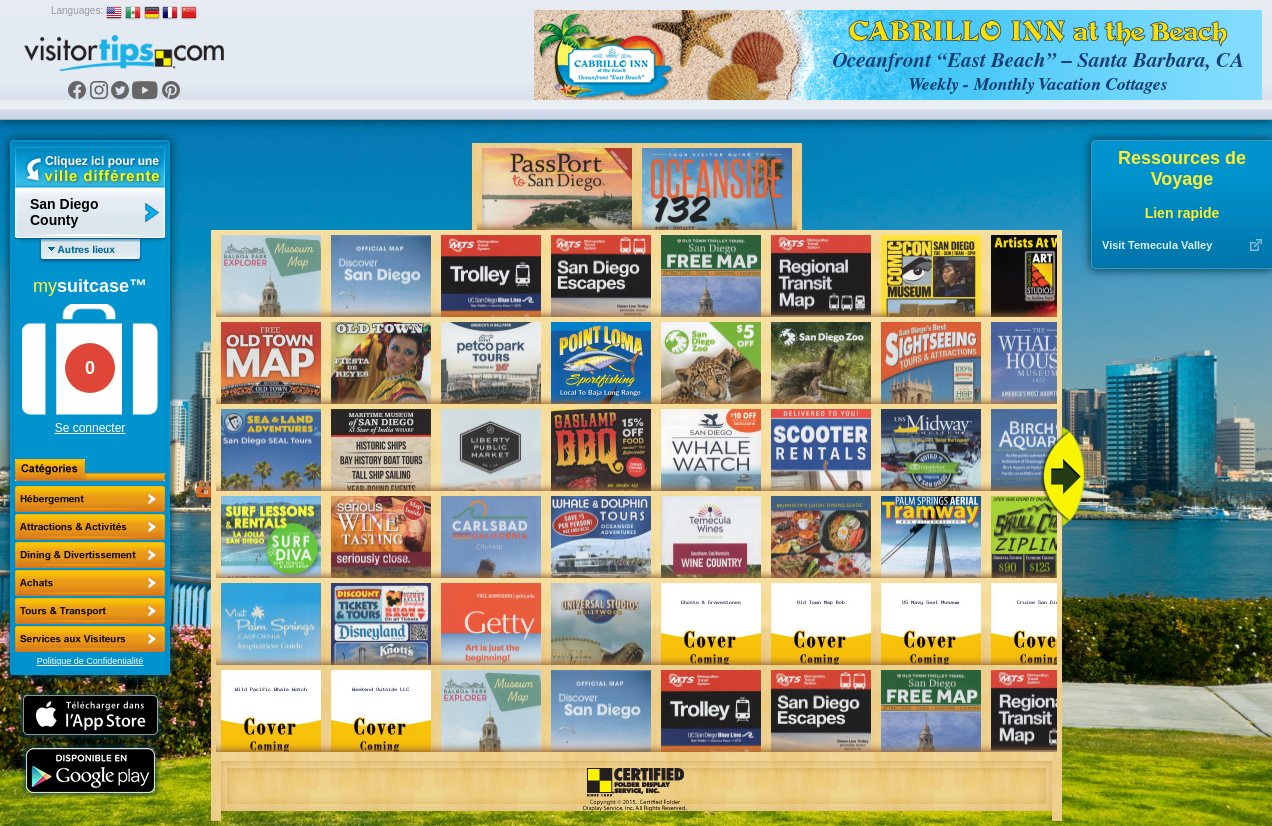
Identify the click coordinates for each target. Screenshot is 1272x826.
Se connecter (90, 428)
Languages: (77, 10)
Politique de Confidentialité (90, 661)
